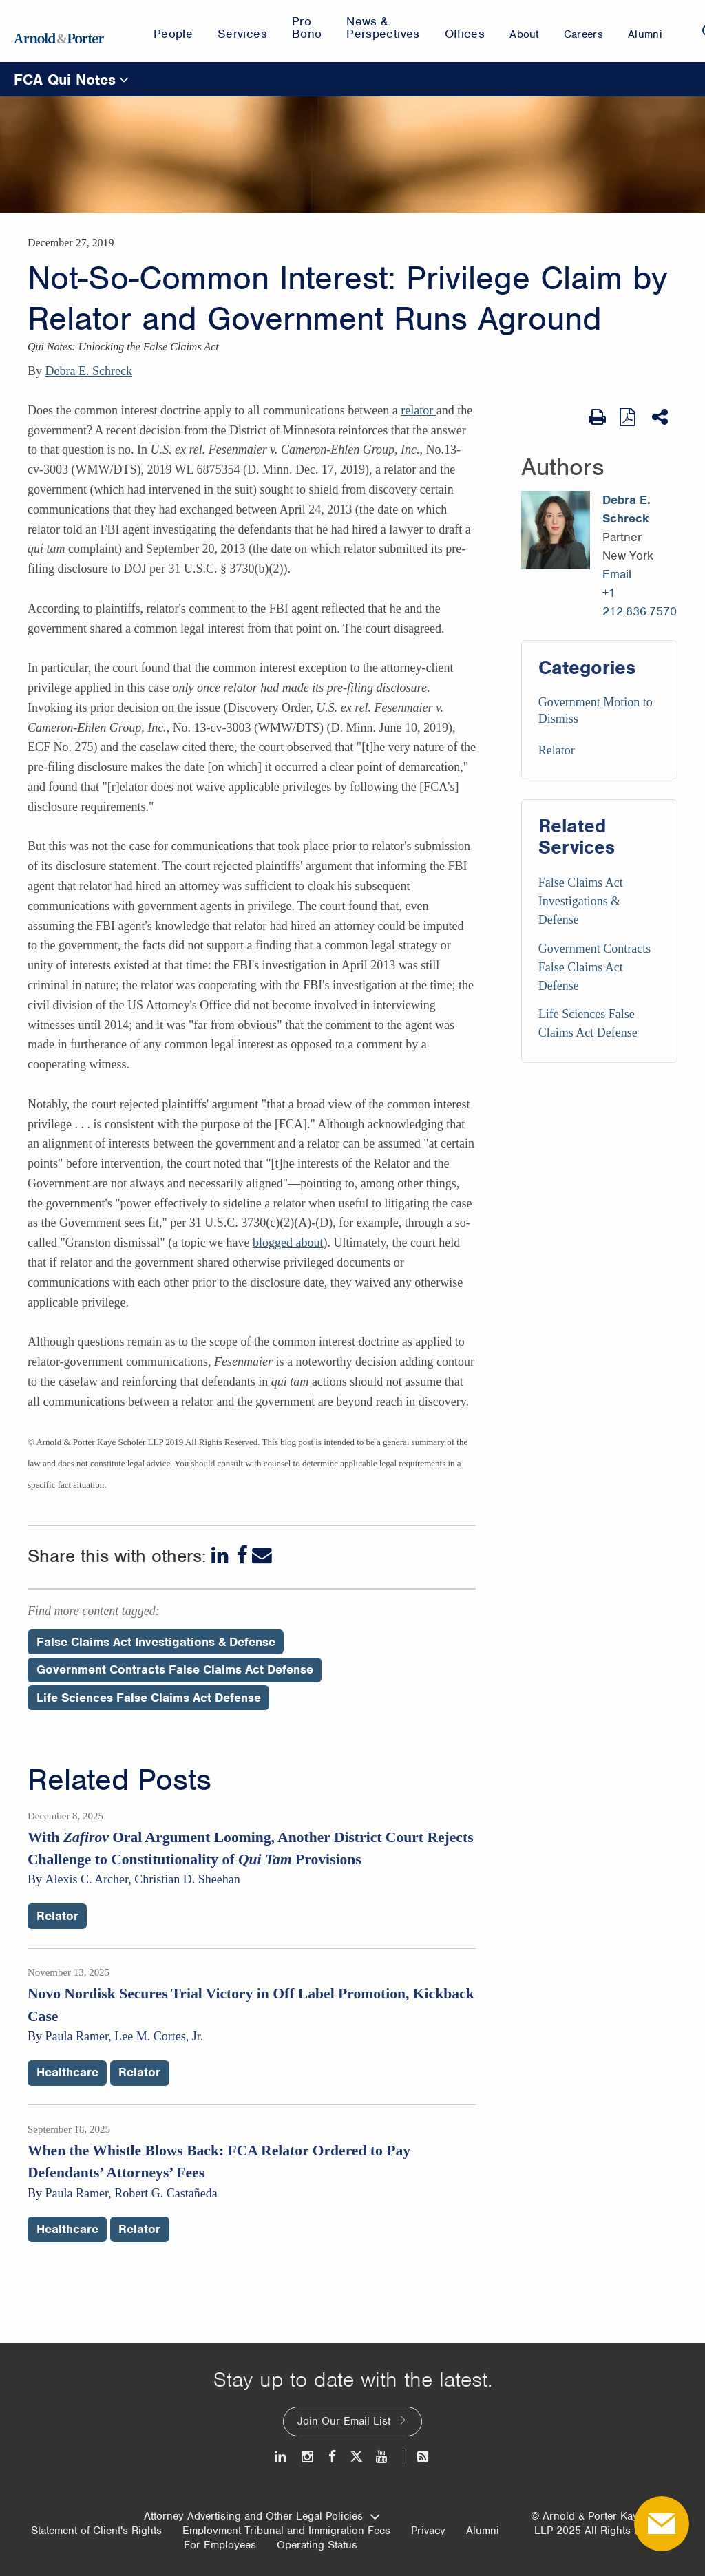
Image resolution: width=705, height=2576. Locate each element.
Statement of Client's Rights (96, 2530)
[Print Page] (597, 417)
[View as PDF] (629, 417)
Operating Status (317, 2545)
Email (616, 574)
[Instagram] (308, 2456)
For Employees (220, 2545)
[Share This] (661, 417)
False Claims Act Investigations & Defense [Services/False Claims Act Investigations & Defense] (580, 901)
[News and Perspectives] (416, 2456)
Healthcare (67, 2072)
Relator (556, 750)
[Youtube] (382, 2456)
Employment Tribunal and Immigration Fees (286, 2530)
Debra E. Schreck (88, 371)
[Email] (262, 1555)
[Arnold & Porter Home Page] (59, 31)
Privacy (428, 2530)
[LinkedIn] (221, 1555)
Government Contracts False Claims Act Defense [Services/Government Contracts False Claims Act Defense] (594, 967)
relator (418, 410)
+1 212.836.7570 (639, 602)
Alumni (482, 2530)
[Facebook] (241, 1555)
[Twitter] (356, 2456)
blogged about (288, 1242)
